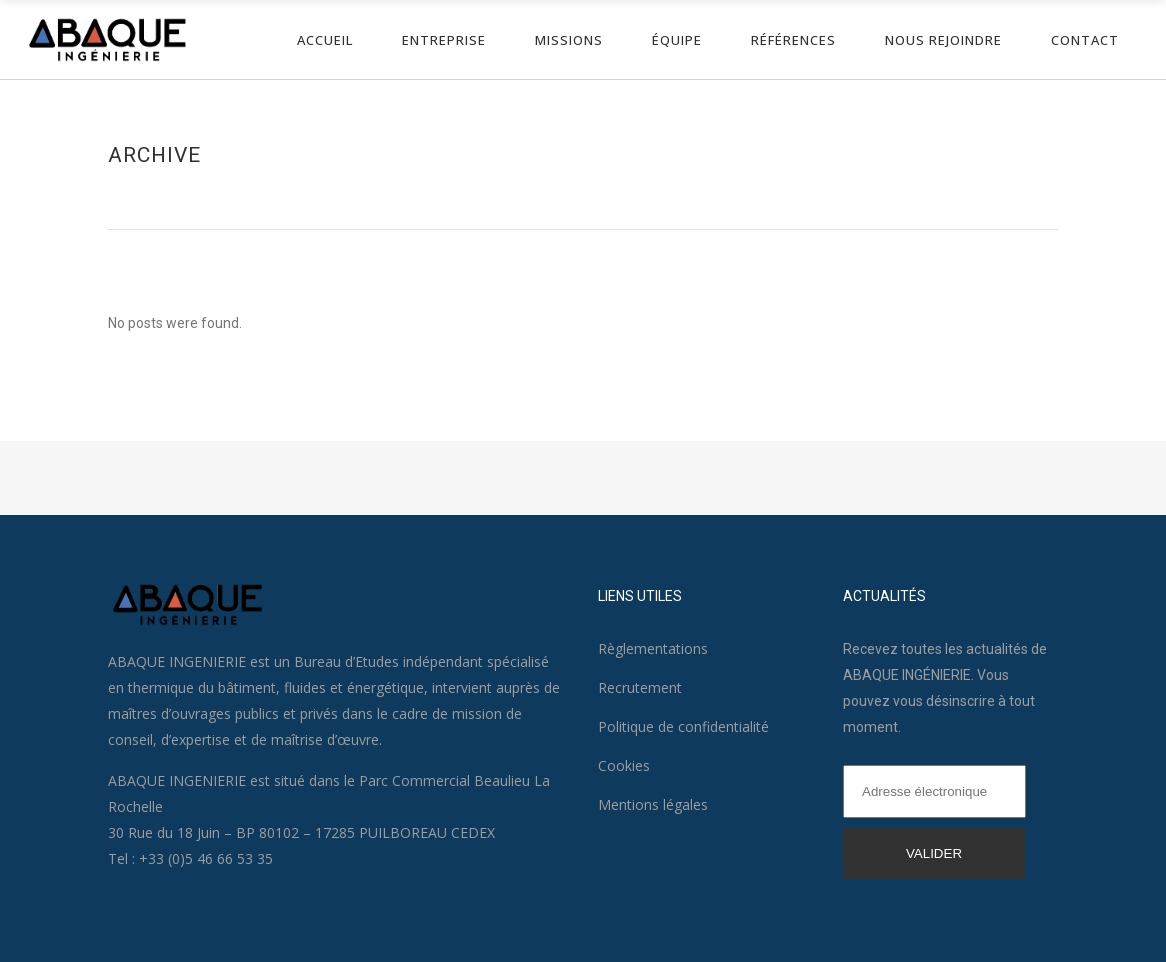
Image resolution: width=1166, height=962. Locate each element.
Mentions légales (653, 804)
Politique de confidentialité (683, 726)
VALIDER (934, 853)
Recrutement (640, 687)
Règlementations (653, 648)
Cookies (624, 765)
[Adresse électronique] (934, 791)
